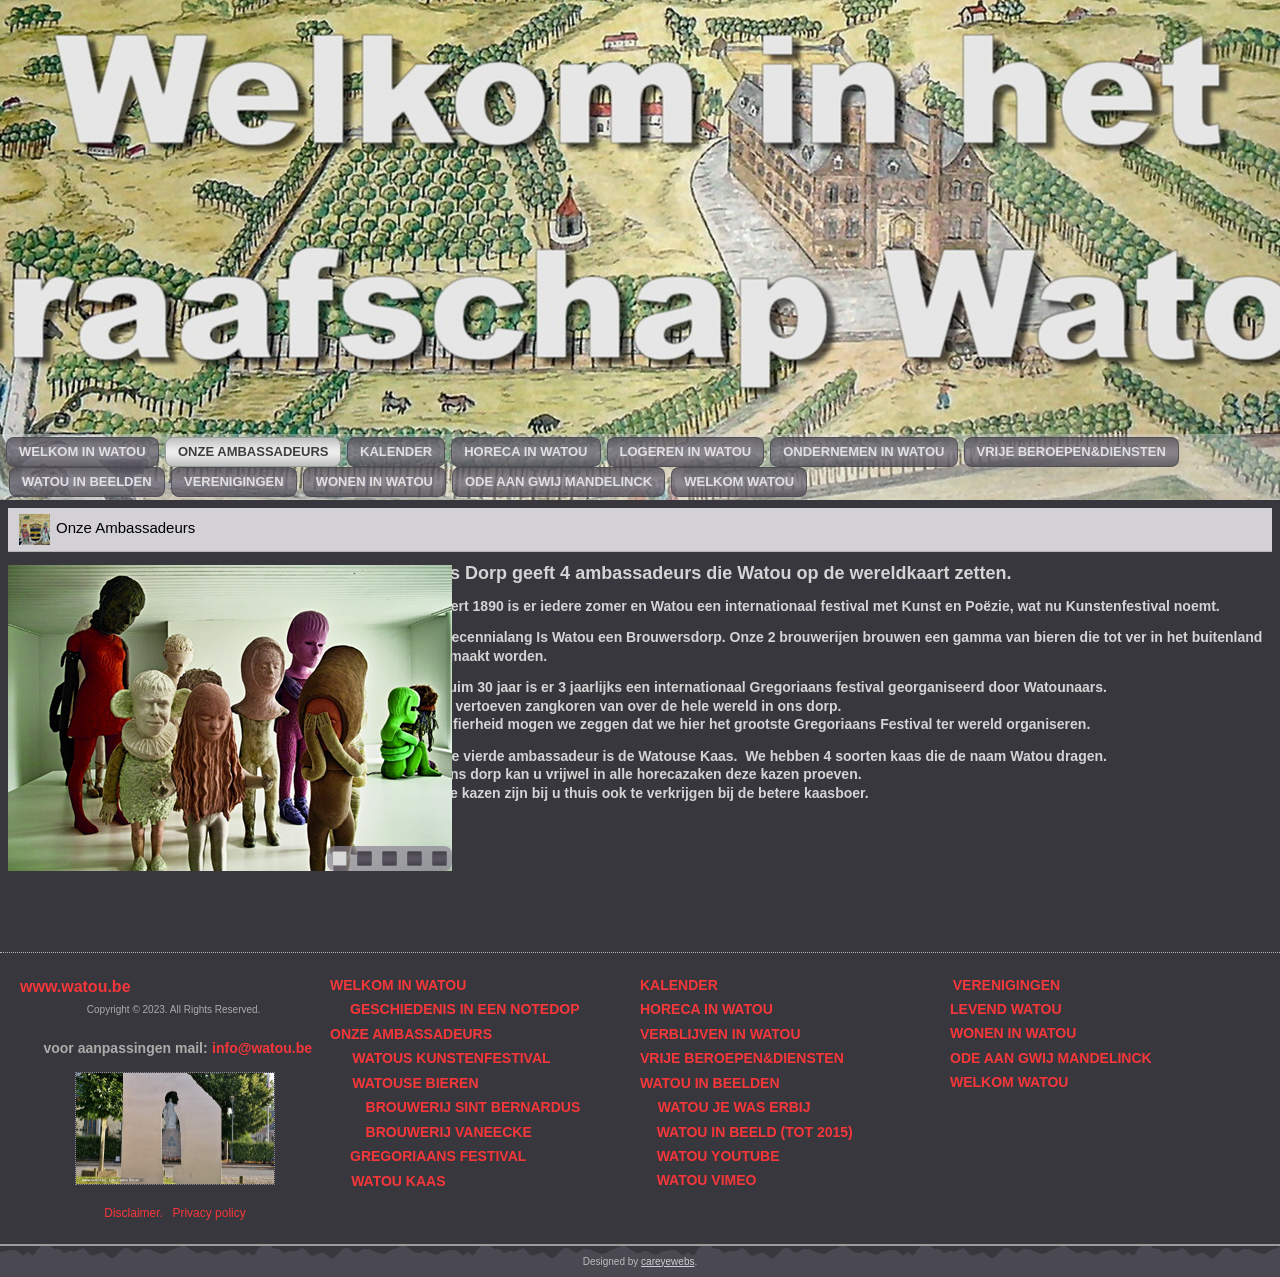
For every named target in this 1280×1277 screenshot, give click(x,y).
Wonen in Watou (374, 481)
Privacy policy (208, 1213)
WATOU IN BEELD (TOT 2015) (755, 1132)
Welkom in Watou (82, 451)
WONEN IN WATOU (1013, 1033)
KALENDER (679, 985)
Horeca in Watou (525, 451)
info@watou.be (262, 1048)
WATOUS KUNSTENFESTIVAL (451, 1058)
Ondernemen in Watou (863, 451)
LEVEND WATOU (1006, 1009)
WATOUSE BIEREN (415, 1083)
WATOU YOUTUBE (718, 1156)
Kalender (396, 451)
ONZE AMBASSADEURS (411, 1034)
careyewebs (667, 1261)
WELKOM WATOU (1009, 1082)
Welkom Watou (739, 481)
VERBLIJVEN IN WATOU (720, 1034)
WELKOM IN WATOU (398, 985)
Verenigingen (234, 481)
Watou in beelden (87, 481)
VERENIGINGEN (1006, 985)
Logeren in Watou (686, 451)
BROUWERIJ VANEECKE (449, 1132)
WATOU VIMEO (707, 1180)
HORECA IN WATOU (706, 1009)
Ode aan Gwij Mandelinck (558, 481)
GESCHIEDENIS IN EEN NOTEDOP (464, 1009)
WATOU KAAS (398, 1181)
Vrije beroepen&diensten (1071, 451)
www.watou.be (75, 986)
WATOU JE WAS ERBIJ (734, 1107)
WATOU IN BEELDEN (710, 1083)
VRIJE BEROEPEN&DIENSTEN (742, 1058)
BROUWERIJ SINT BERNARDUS (473, 1107)
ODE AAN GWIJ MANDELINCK (1051, 1058)
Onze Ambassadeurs (253, 451)
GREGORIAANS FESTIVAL (438, 1156)
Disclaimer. (133, 1213)
